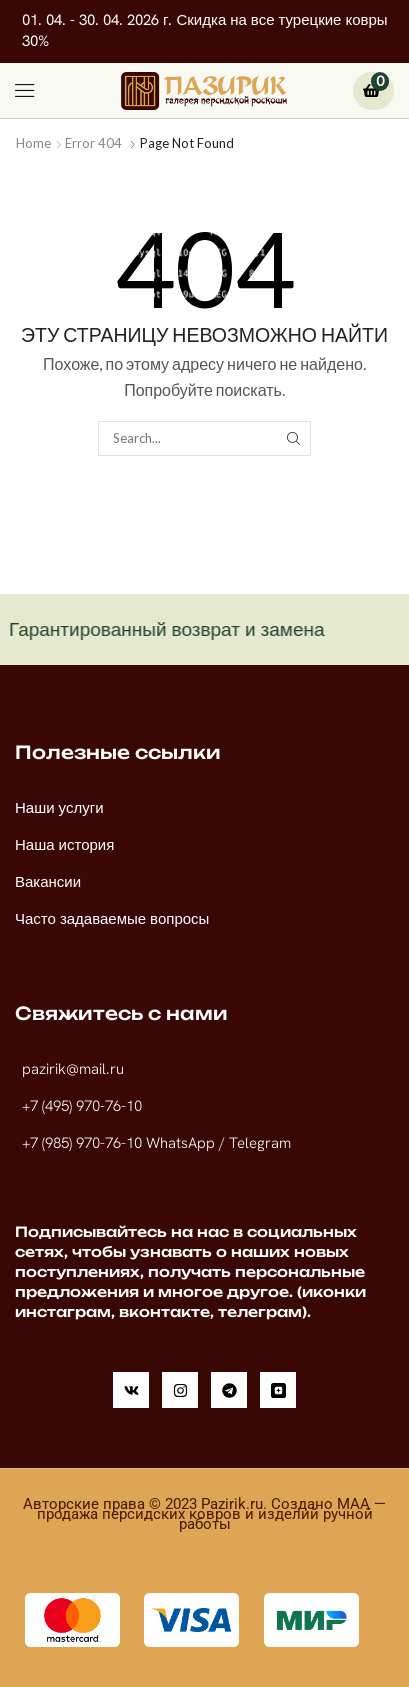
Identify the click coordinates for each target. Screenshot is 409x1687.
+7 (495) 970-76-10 (82, 1106)
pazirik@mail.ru (73, 1069)
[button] (25, 91)
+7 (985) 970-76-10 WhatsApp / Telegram (156, 1143)
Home (33, 143)
